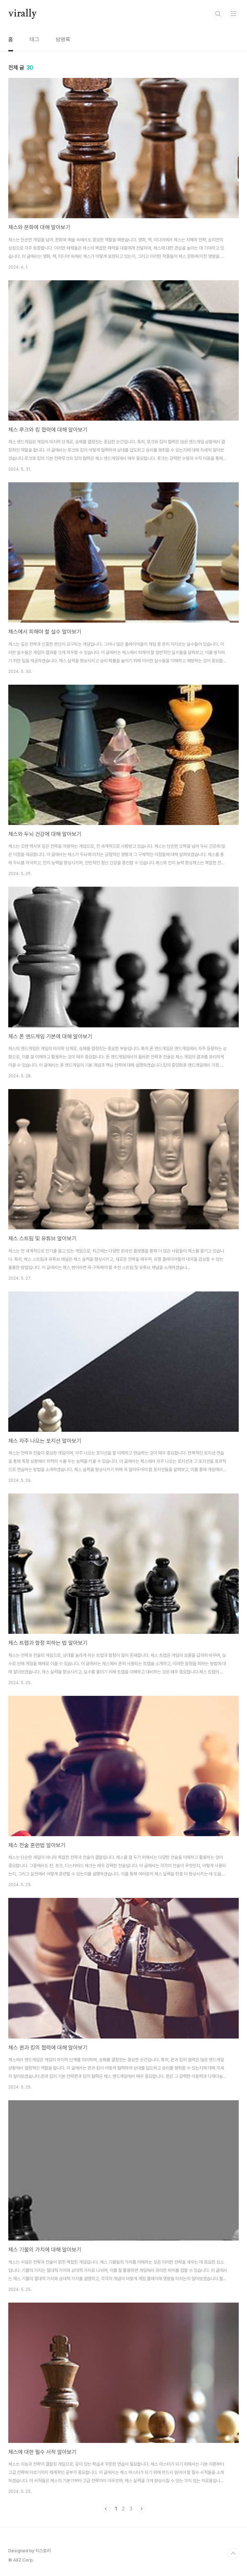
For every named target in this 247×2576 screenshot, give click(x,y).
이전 (106, 2509)
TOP (233, 2553)
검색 (218, 14)
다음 (141, 2509)
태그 (34, 39)
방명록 (63, 39)
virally (22, 14)
